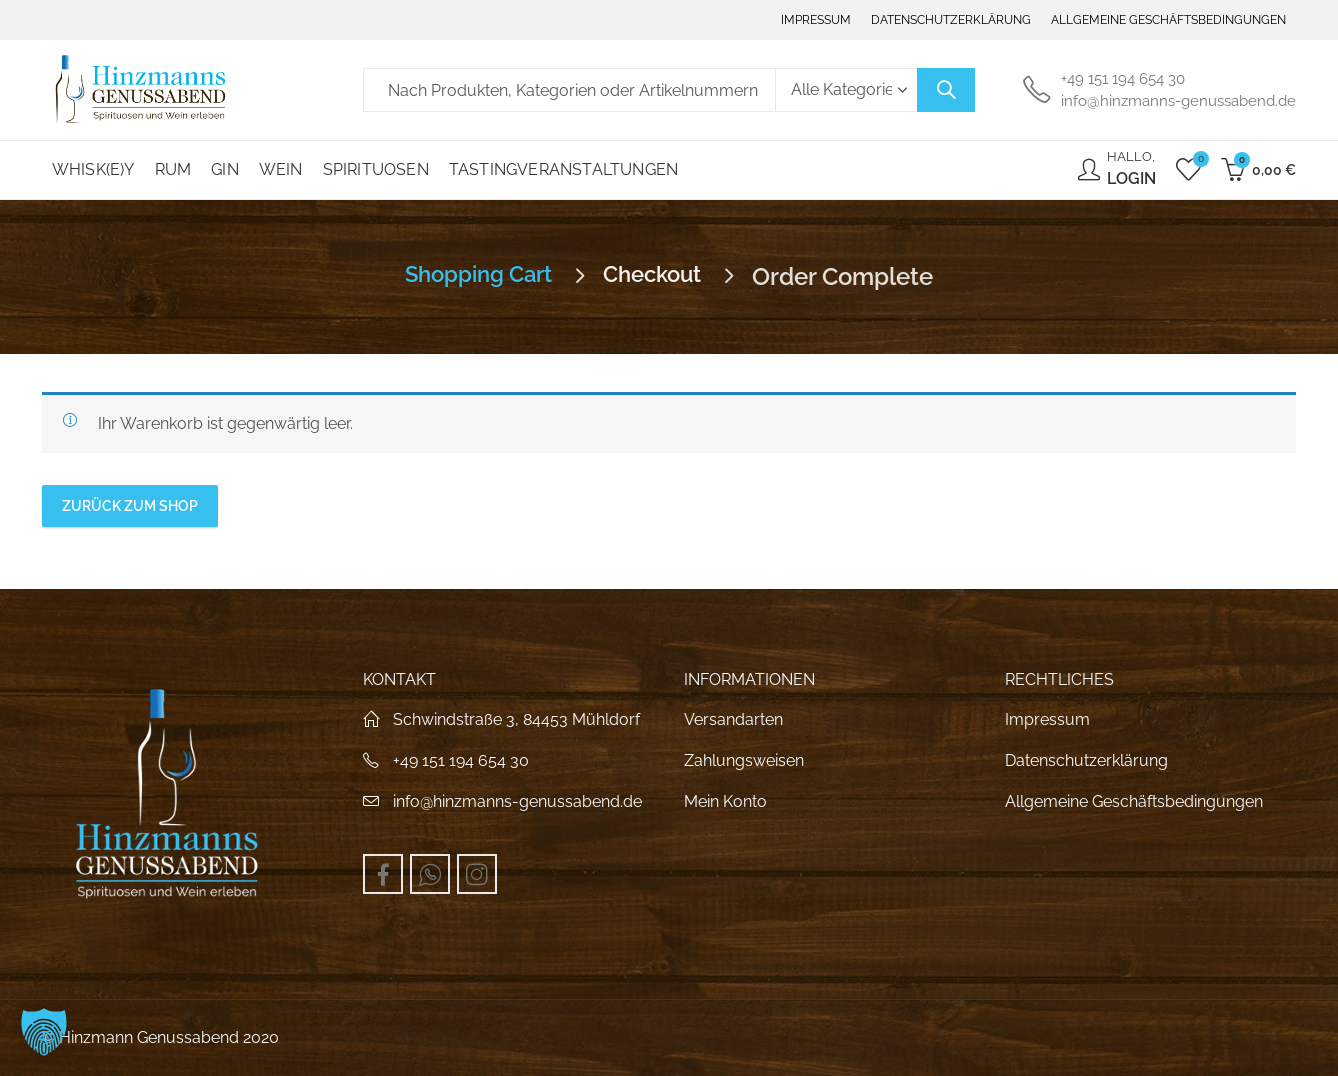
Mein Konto (725, 801)
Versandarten (733, 719)
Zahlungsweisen (744, 760)
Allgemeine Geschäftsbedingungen (1134, 801)
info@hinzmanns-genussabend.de (517, 801)
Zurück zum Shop (130, 506)
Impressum (1047, 719)
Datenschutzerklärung (1086, 760)
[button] (44, 1032)
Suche (946, 90)
